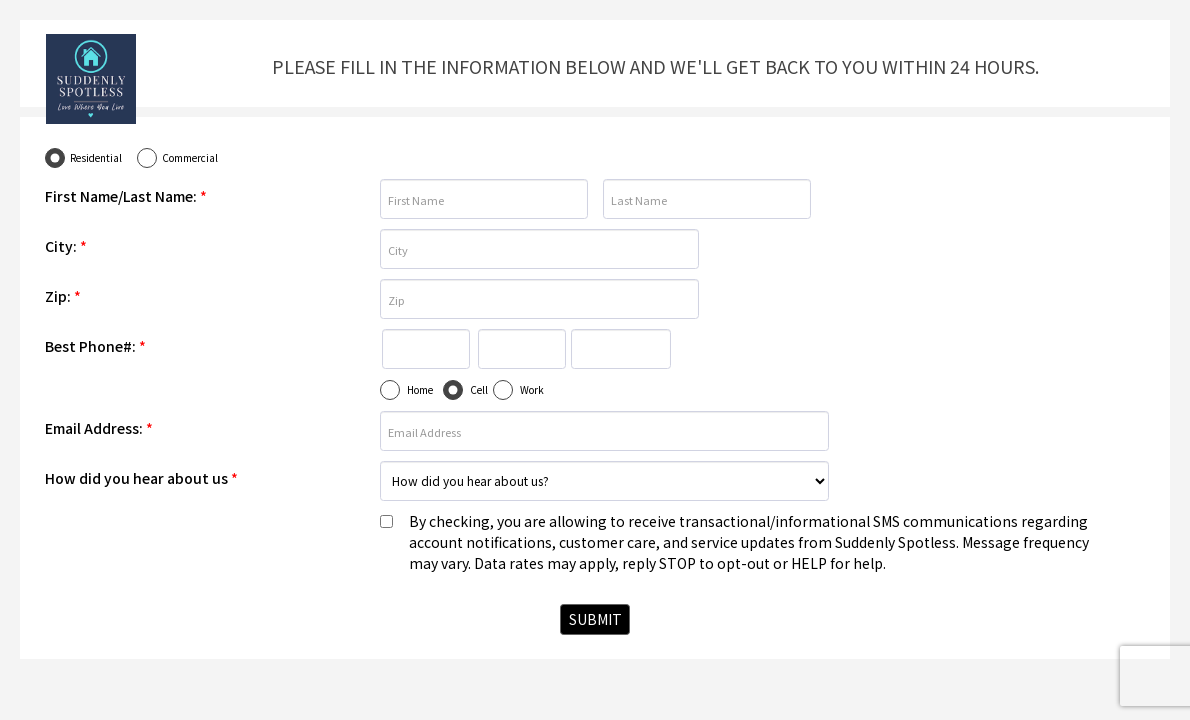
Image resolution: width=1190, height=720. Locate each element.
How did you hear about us (141, 478)
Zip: (63, 296)
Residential (96, 157)
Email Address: (99, 428)
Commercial (190, 157)
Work (532, 389)
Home (420, 389)
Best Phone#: (95, 346)
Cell (479, 389)
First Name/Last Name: (126, 196)
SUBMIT (595, 619)
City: (66, 246)
